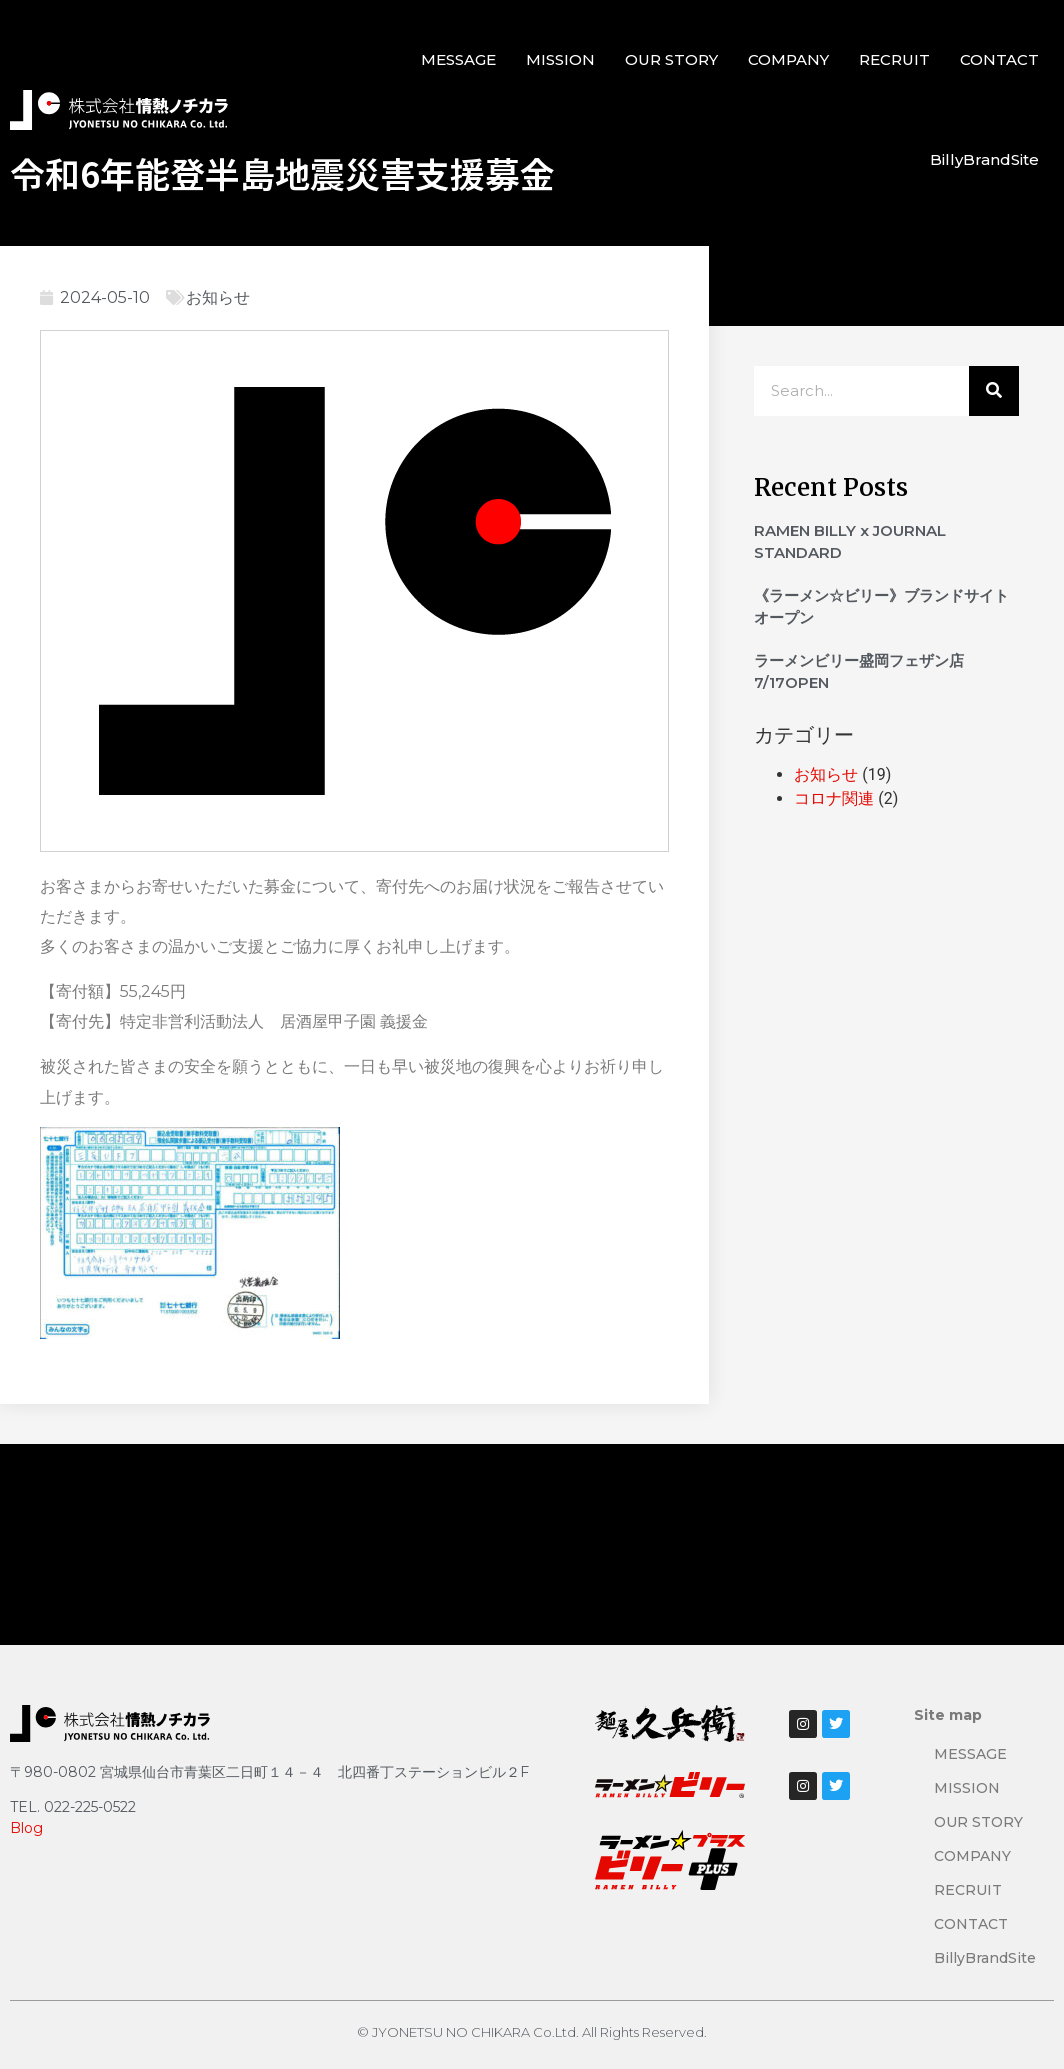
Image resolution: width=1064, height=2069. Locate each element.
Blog (26, 1828)
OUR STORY (671, 59)
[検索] (994, 391)
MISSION (560, 59)
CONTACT (999, 59)
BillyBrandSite (984, 159)
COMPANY (788, 59)
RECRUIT (894, 59)
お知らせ (218, 297)
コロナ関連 (834, 798)
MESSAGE (458, 59)
